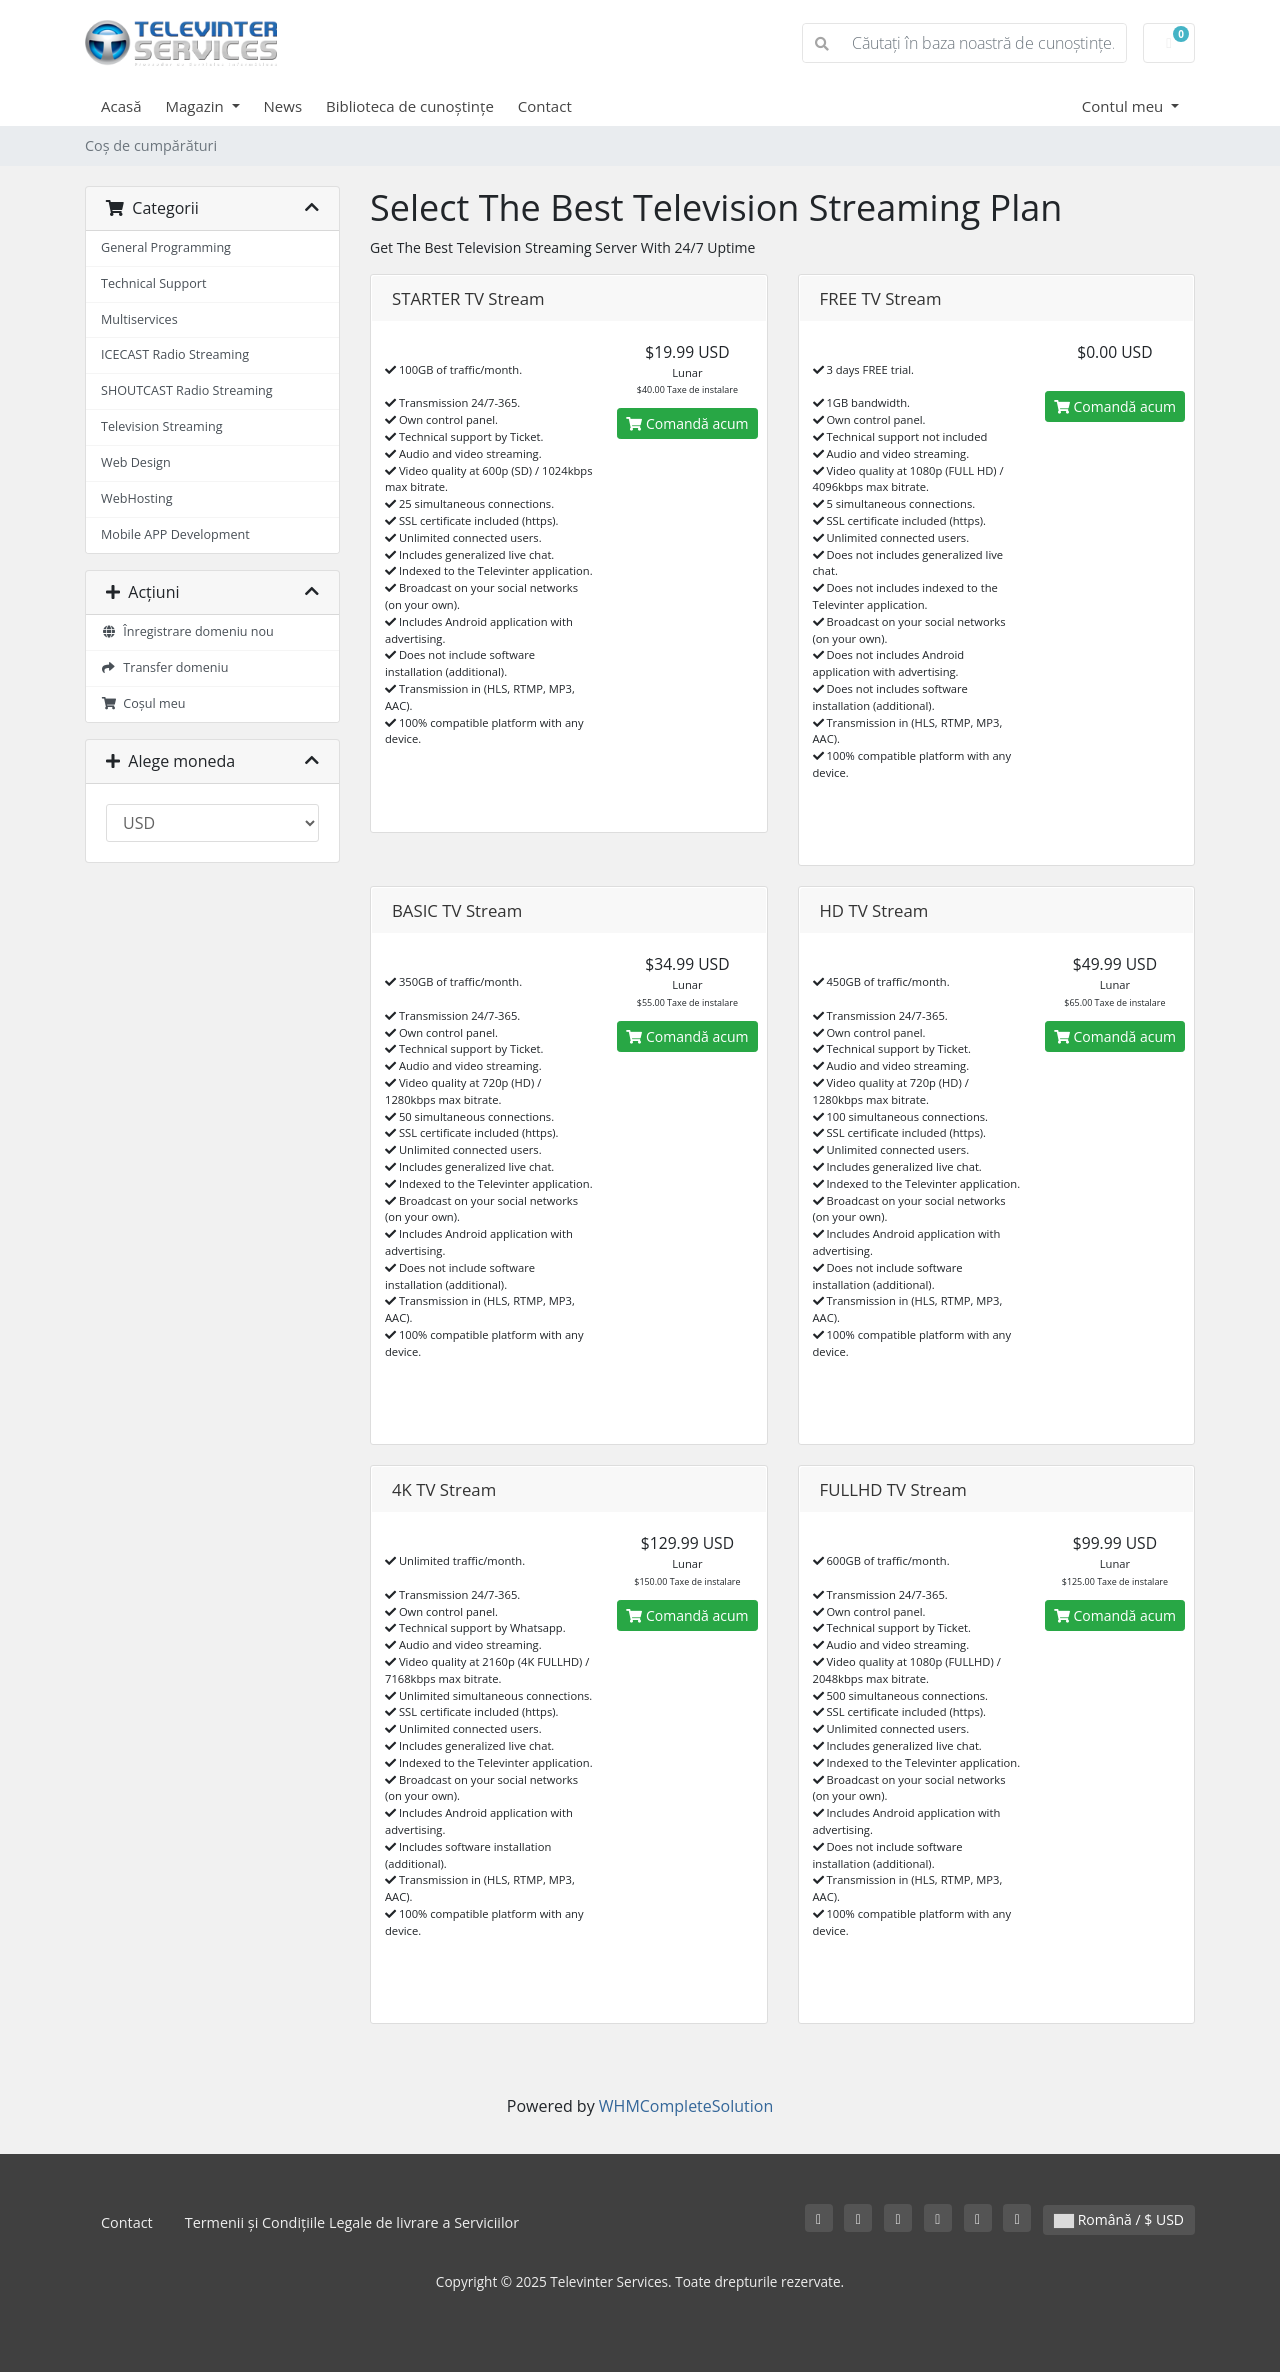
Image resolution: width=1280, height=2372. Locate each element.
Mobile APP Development (175, 534)
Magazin (197, 106)
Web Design (136, 462)
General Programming (166, 247)
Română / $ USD (1119, 2219)
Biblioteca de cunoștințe (410, 106)
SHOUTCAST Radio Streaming (187, 390)
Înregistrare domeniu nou (187, 631)
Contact (545, 106)
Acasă (121, 106)
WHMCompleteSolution (686, 2106)
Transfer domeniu (164, 667)
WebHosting (137, 498)
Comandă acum (687, 423)
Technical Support (153, 283)
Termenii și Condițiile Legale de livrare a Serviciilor (352, 2222)
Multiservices (139, 319)
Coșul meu (143, 703)
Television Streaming (162, 426)
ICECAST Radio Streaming (175, 354)
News (283, 106)
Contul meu (1124, 106)
